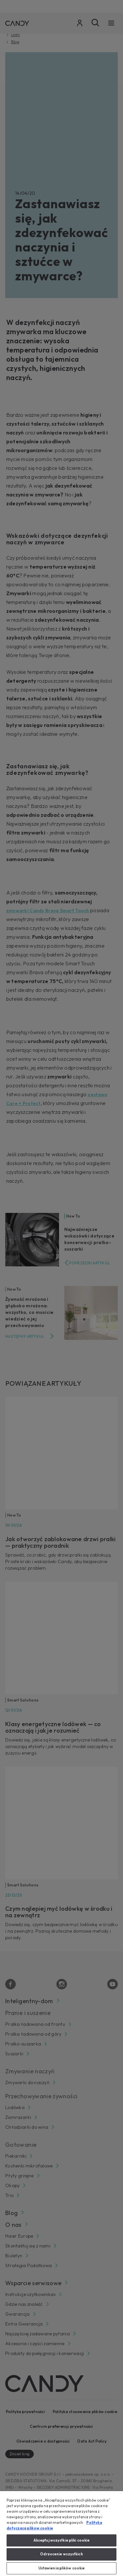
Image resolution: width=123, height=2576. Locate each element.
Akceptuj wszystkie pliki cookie (61, 2540)
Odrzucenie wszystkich (61, 2554)
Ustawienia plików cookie (61, 2568)
